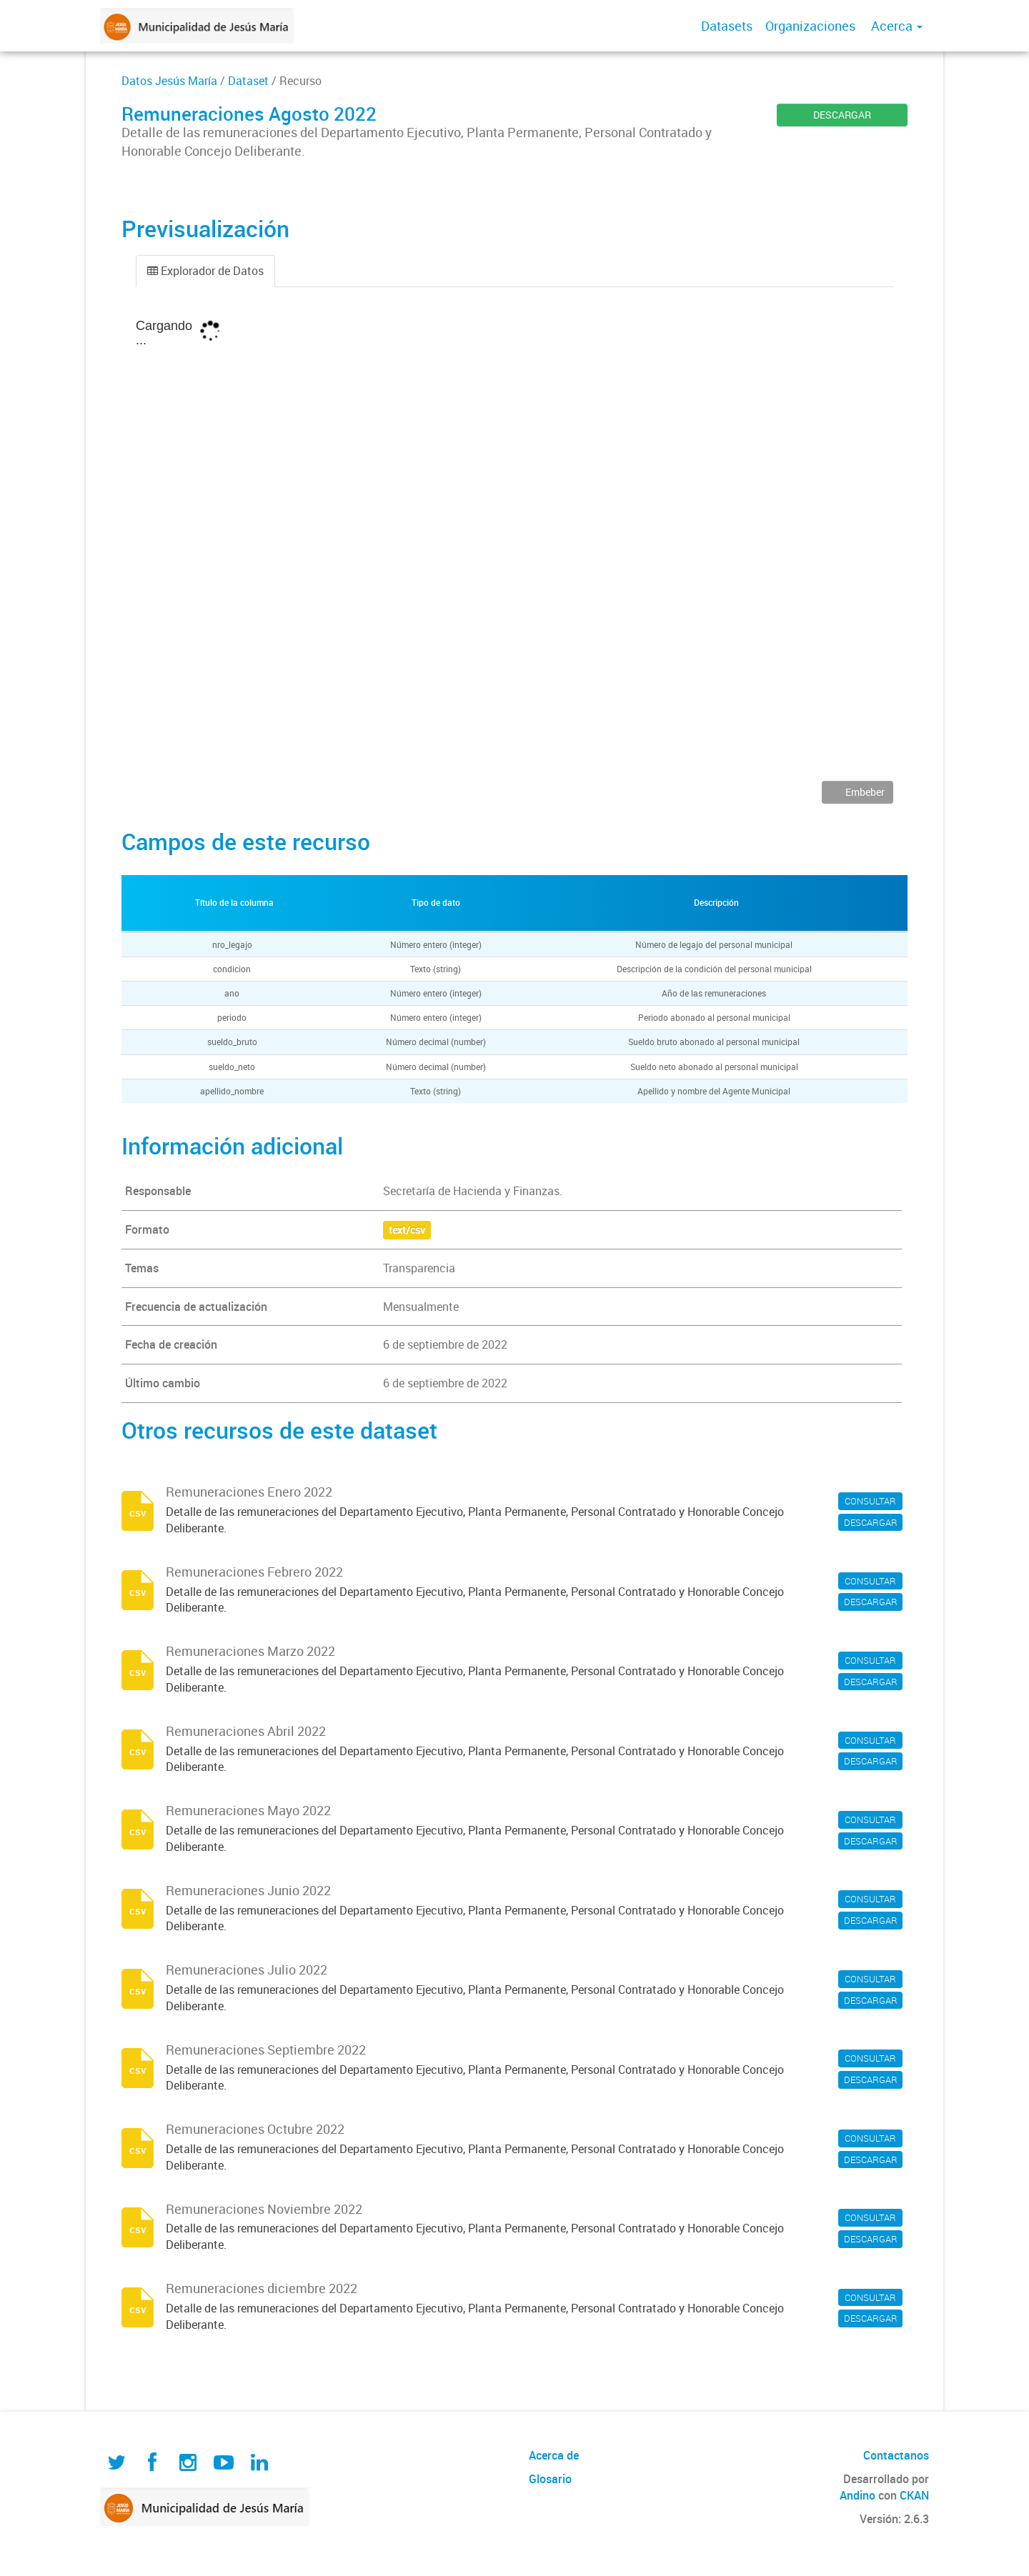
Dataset (248, 81)
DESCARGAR (842, 114)
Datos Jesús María (169, 81)
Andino (857, 2495)
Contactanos (896, 2455)
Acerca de (554, 2455)
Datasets (726, 25)
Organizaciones (810, 25)
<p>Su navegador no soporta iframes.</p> (514, 544)
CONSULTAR (870, 1500)
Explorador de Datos (205, 271)
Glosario (550, 2479)
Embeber (864, 792)
